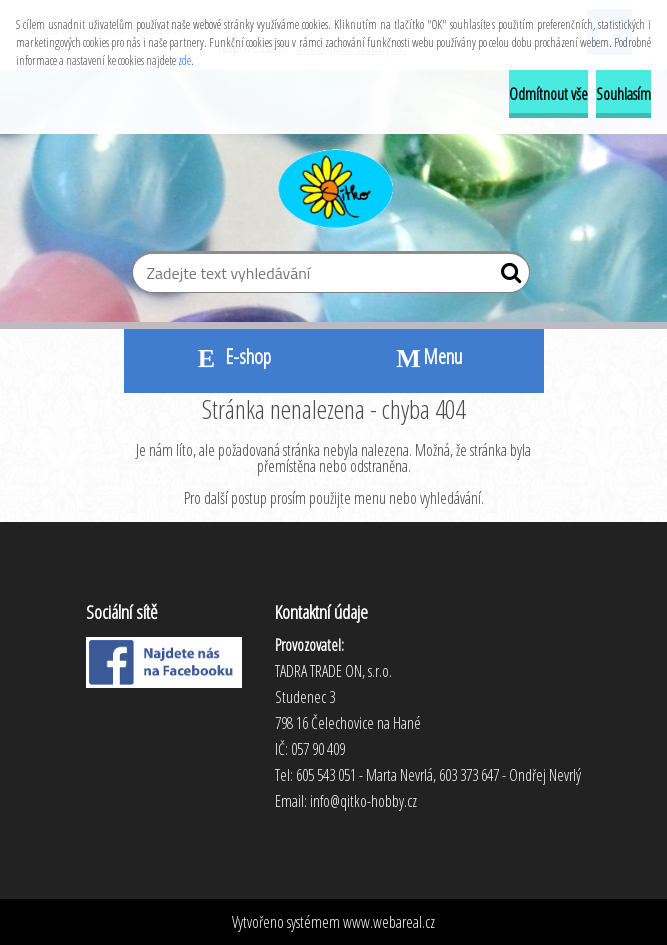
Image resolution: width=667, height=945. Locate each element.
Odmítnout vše (548, 94)
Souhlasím (623, 94)
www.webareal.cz (389, 922)
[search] (506, 277)
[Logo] (333, 186)
